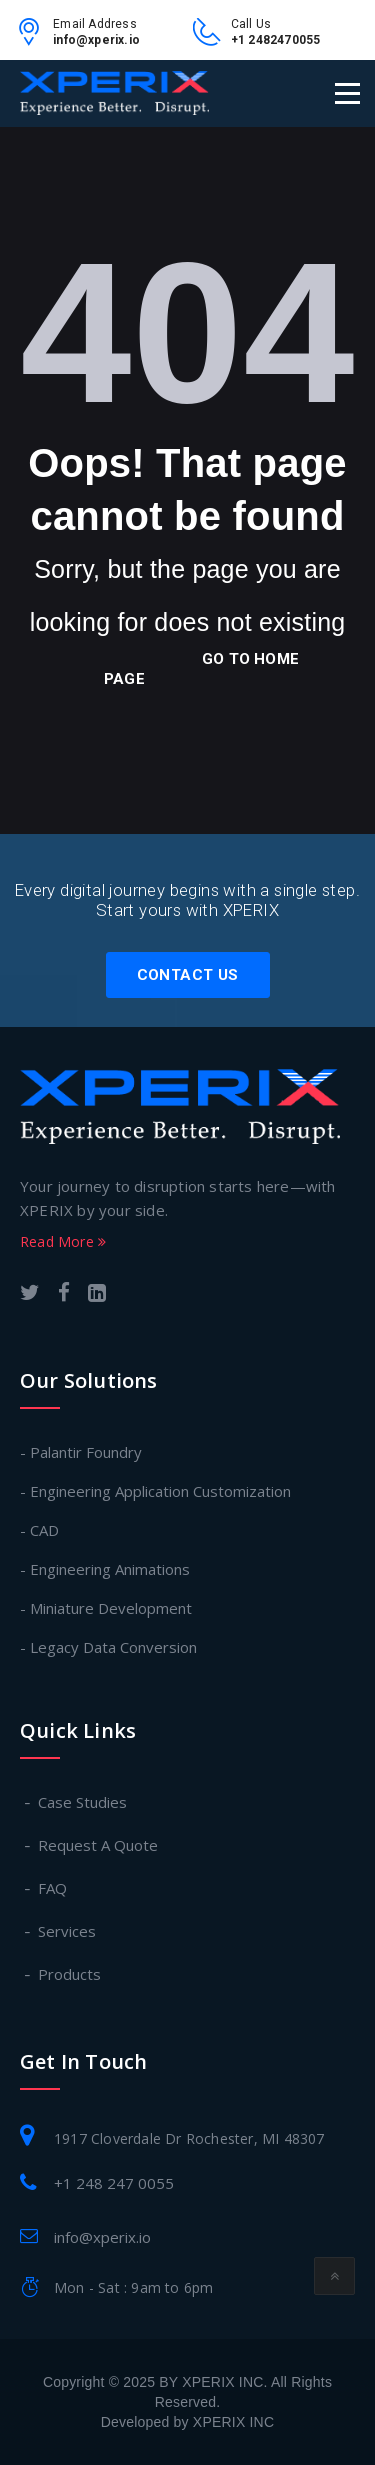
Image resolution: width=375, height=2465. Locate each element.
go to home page (201, 669)
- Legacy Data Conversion (108, 1647)
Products (70, 1974)
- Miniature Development (106, 1608)
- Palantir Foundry (81, 1452)
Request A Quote (99, 1845)
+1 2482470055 (276, 40)
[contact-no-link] (212, 39)
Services (68, 1931)
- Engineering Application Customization (155, 1491)
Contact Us (188, 975)
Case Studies (83, 1802)
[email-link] (34, 39)
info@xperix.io (96, 40)
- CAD (39, 1530)
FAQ (53, 1888)
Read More (63, 1241)
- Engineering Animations (105, 1569)
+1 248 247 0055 (114, 2183)
